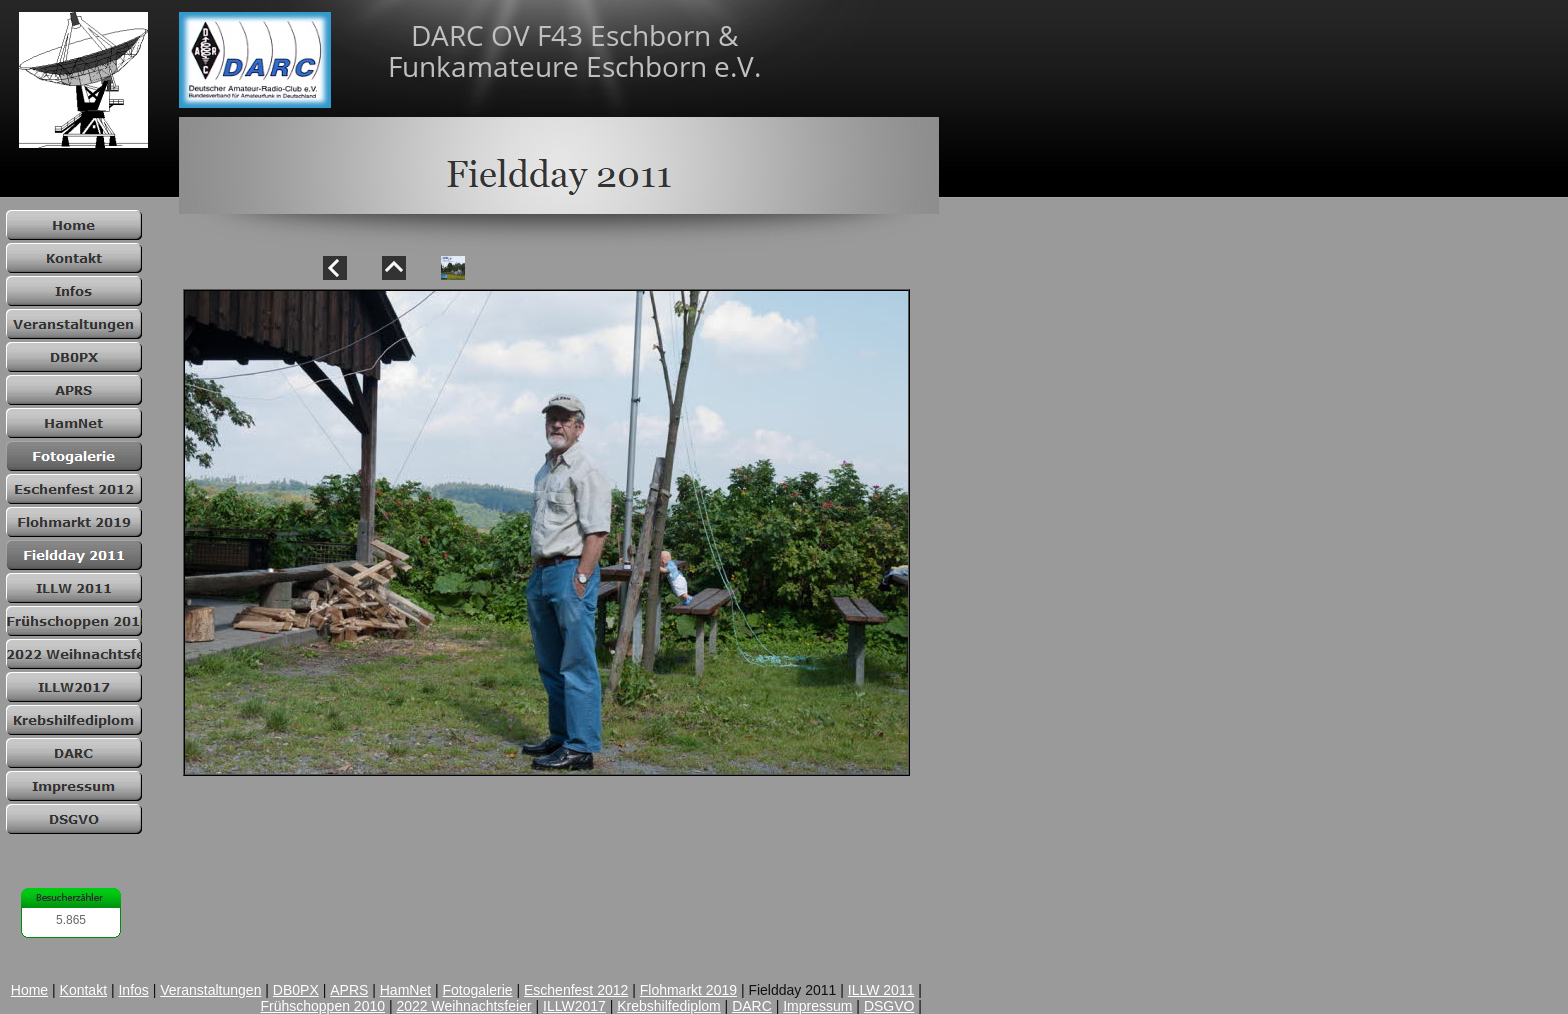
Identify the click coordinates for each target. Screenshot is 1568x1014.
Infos (133, 990)
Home (29, 990)
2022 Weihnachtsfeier (463, 1006)
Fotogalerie (478, 990)
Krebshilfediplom (669, 1006)
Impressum (817, 1006)
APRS (349, 990)
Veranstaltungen (210, 990)
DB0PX (296, 990)
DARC (752, 1006)
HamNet (405, 990)
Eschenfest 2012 (576, 990)
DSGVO (889, 1006)
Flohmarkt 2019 (688, 990)
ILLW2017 (574, 1006)
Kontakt (83, 990)
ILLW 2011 (881, 990)
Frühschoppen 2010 (322, 1006)
